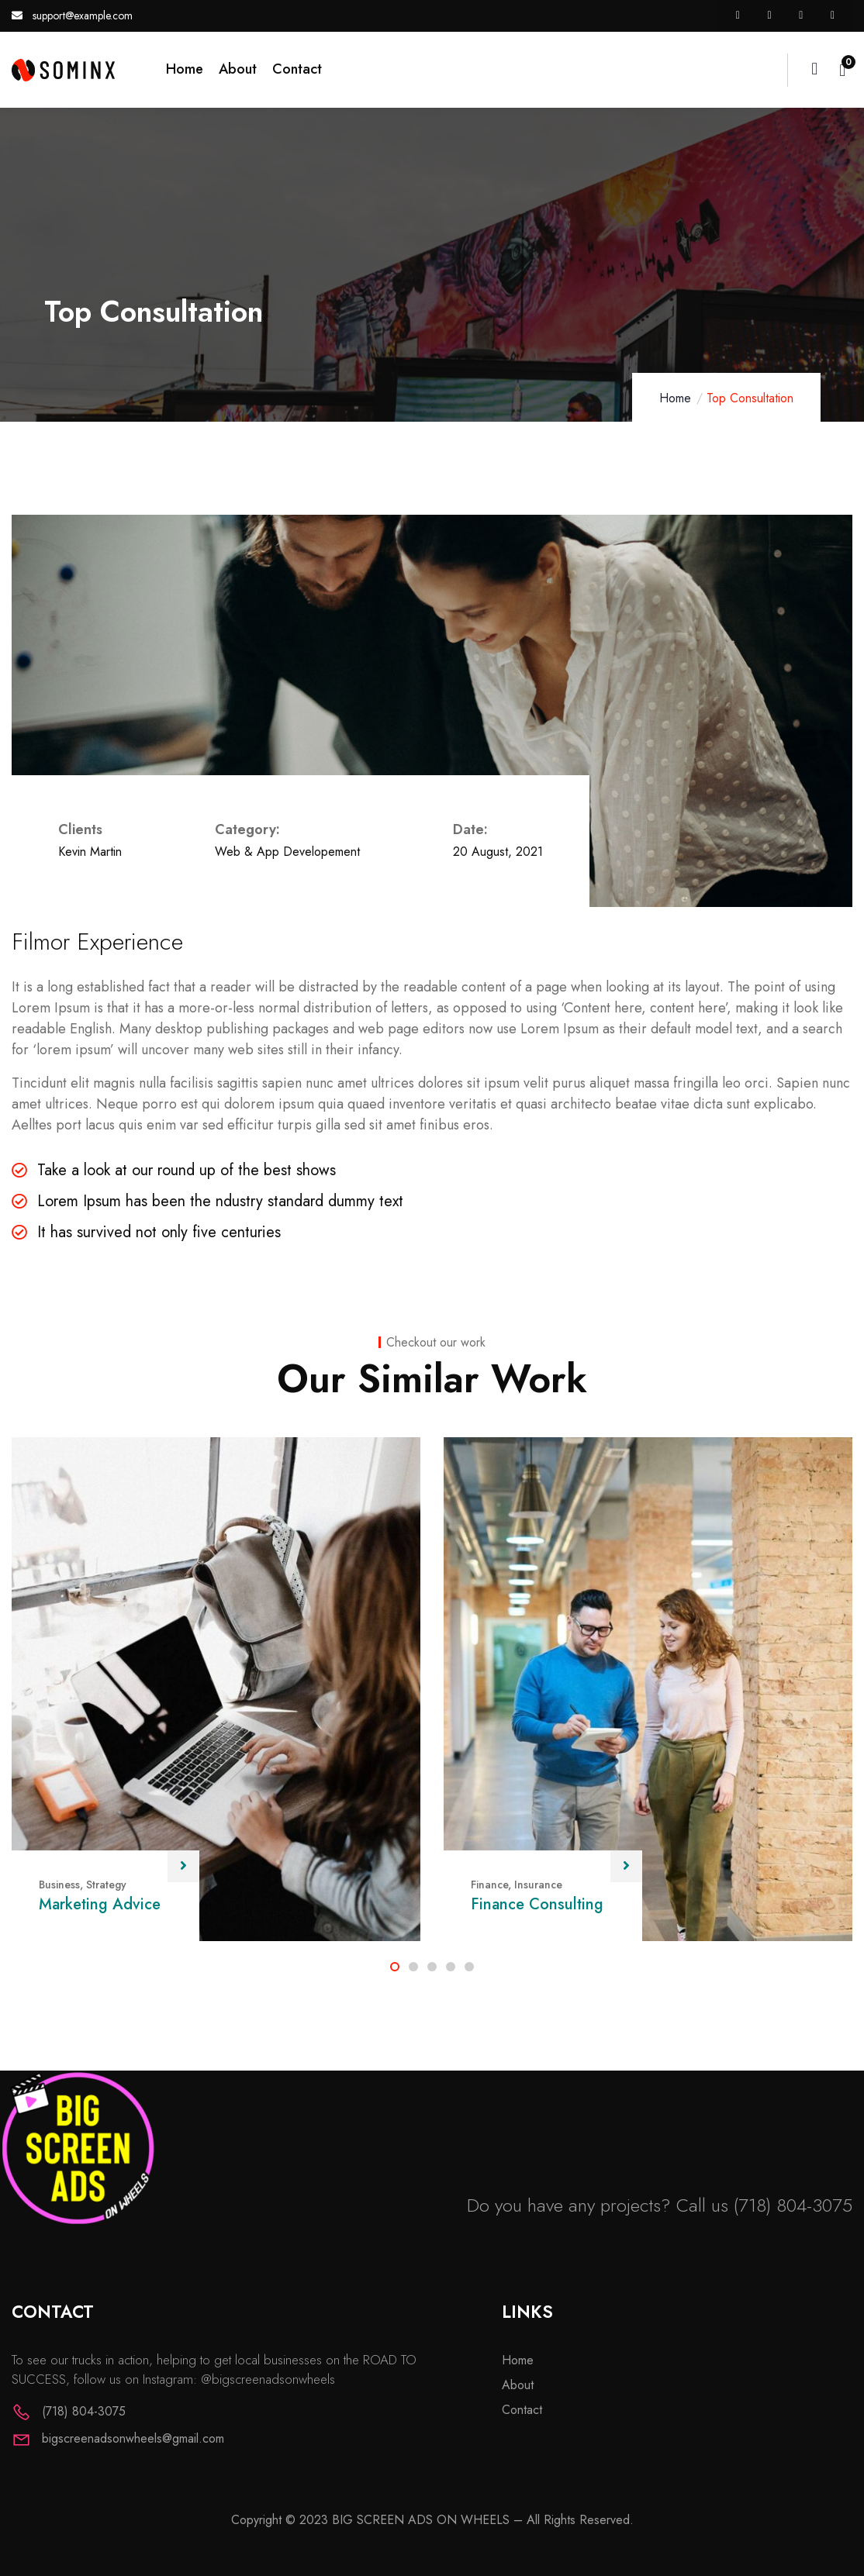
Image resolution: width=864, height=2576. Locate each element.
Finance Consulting (537, 1904)
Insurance (538, 1884)
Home (675, 398)
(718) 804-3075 (793, 2205)
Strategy (106, 1884)
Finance (489, 1884)
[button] (394, 1966)
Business (59, 1884)
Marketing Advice (100, 1904)
